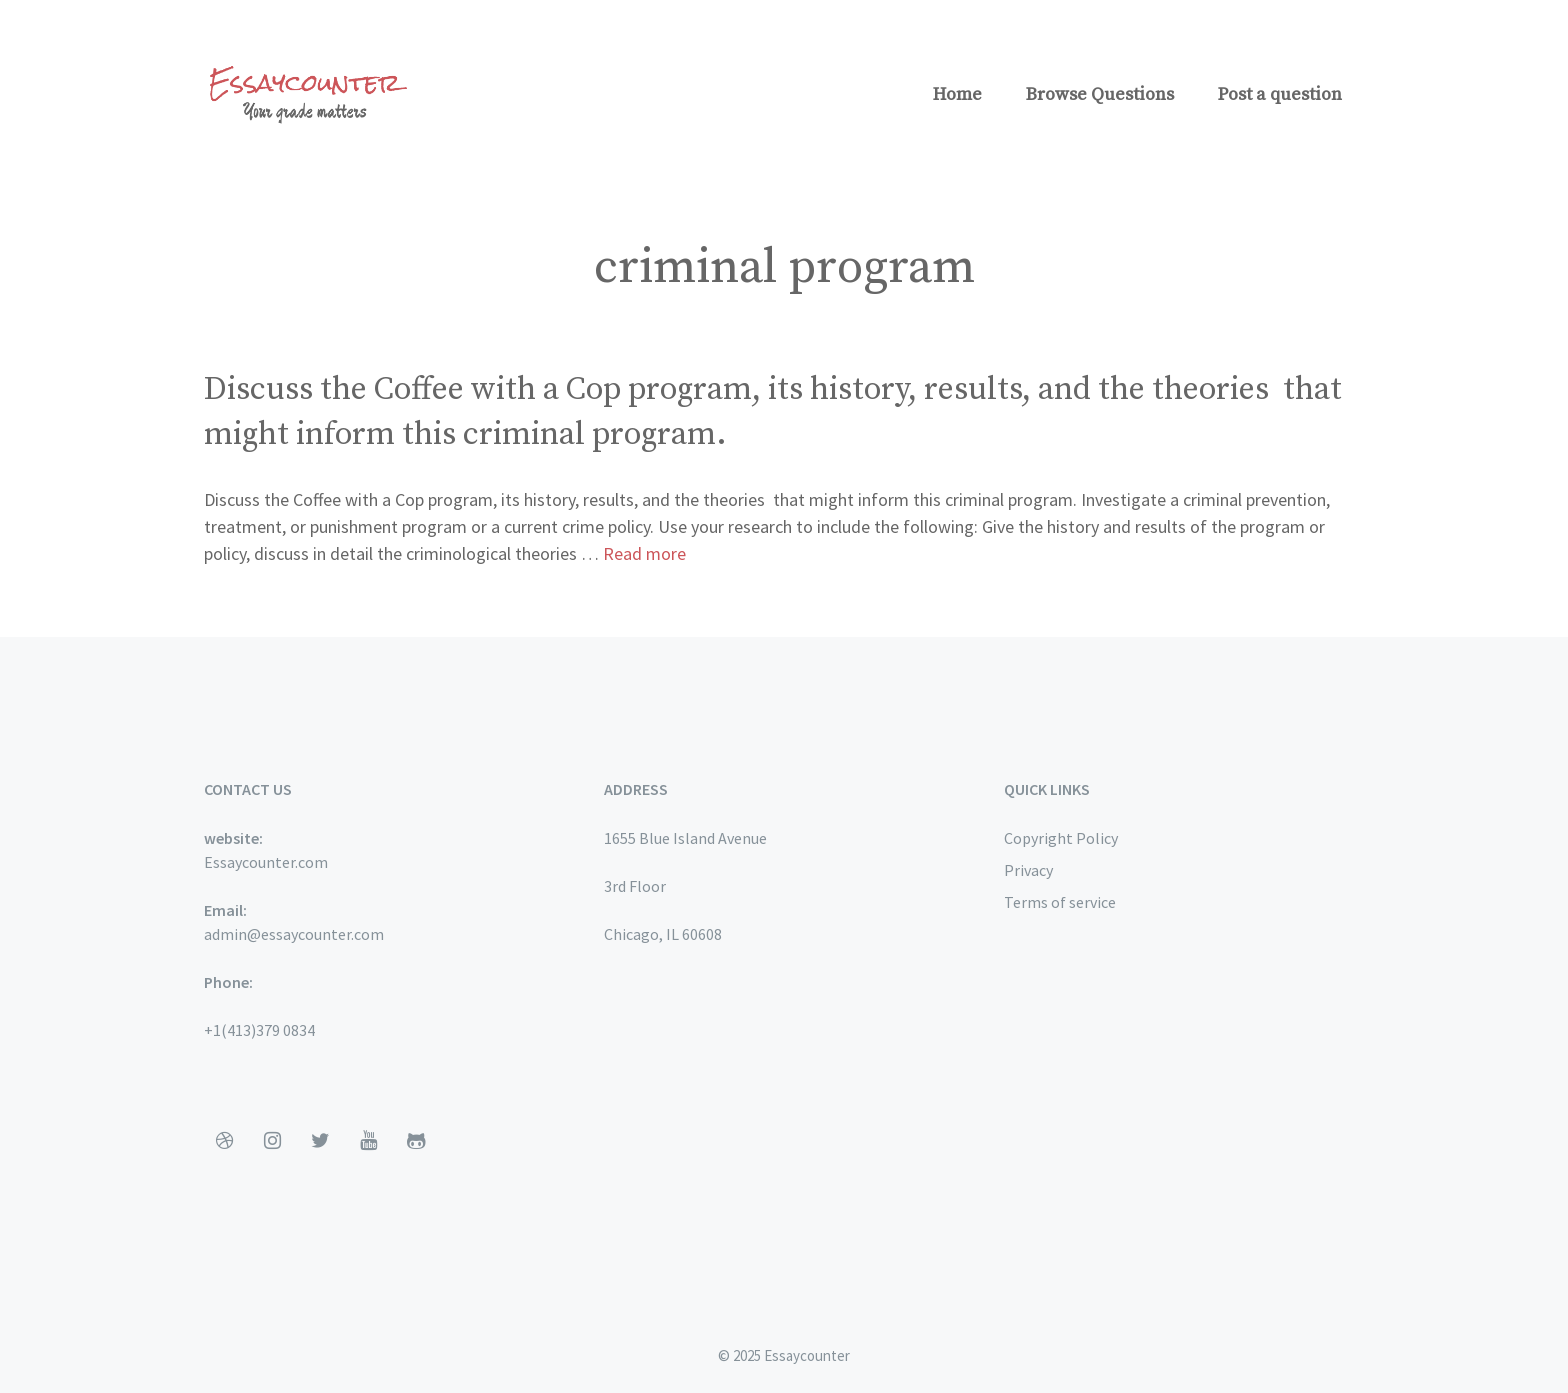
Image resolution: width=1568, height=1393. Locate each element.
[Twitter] (320, 1141)
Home (957, 94)
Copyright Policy (1061, 838)
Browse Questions (1100, 94)
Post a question (1280, 94)
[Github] (416, 1141)
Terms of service (1060, 902)
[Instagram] (272, 1141)
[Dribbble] (224, 1141)
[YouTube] (368, 1141)
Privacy (1028, 870)
